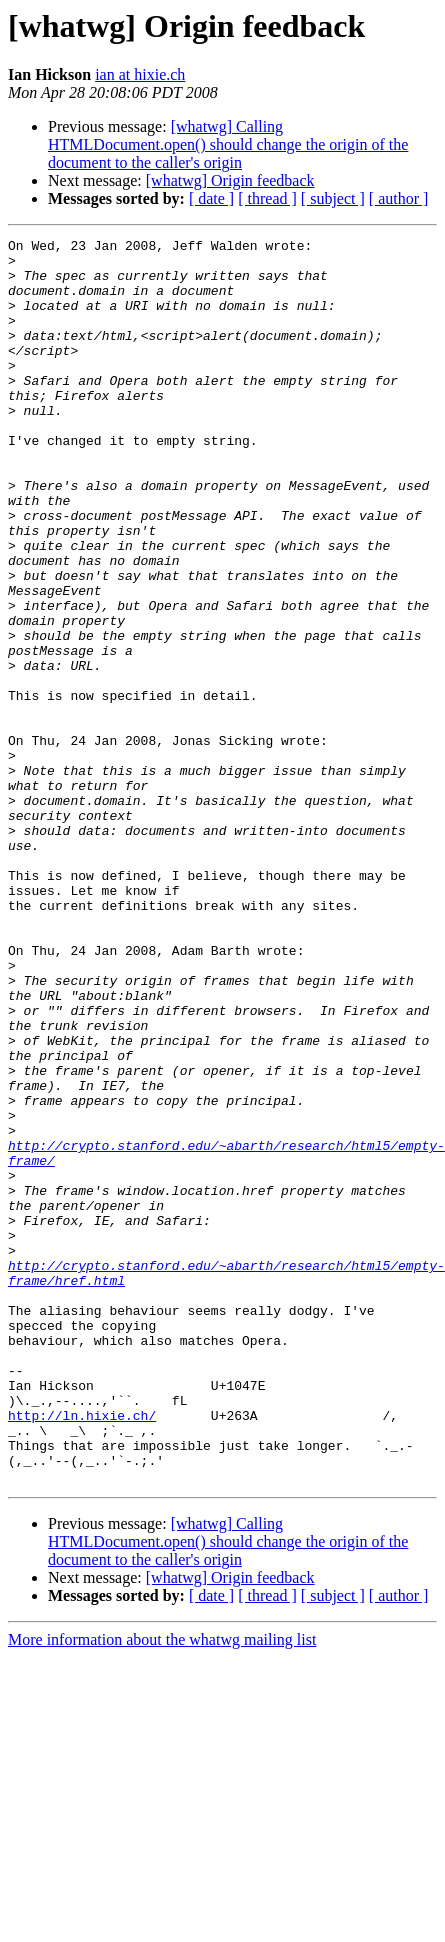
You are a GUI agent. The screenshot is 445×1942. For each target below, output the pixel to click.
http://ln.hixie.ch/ (82, 1652)
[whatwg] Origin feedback (230, 180)
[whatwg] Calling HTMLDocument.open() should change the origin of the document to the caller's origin (228, 144)
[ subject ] (333, 198)
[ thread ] (267, 198)
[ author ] (399, 198)
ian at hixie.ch (140, 74)
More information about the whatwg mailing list (162, 1888)
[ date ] (211, 198)
